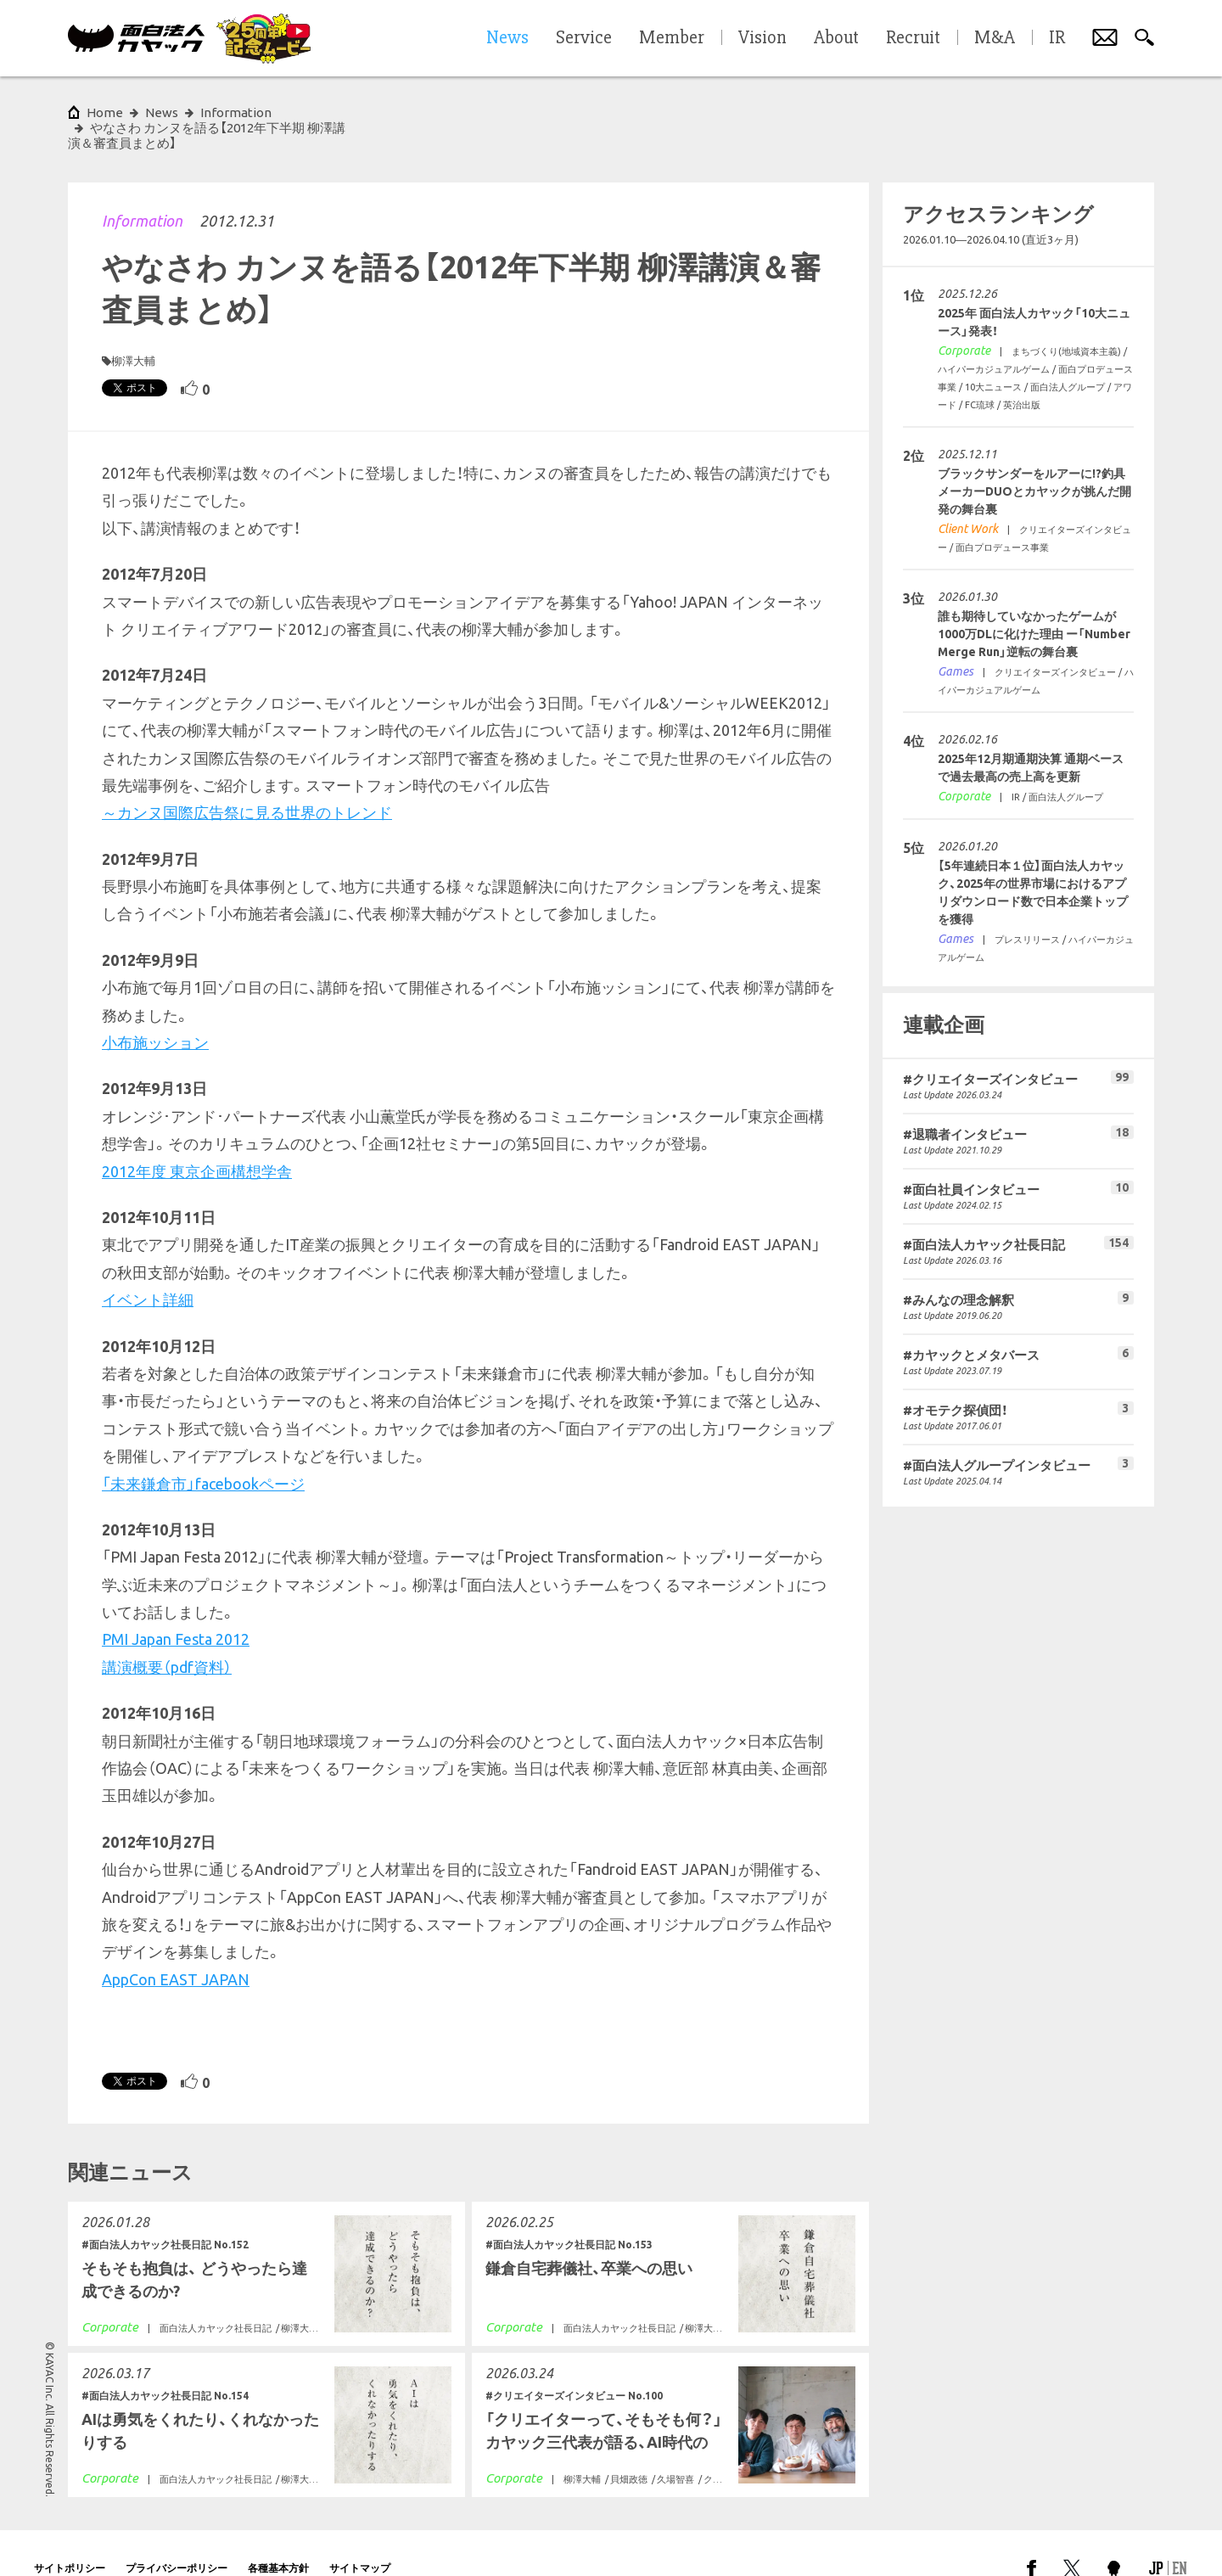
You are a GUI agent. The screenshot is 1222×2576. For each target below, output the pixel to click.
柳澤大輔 (133, 330)
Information (142, 190)
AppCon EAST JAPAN (175, 1948)
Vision (762, 38)
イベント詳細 (147, 1268)
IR (1057, 38)
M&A (994, 38)
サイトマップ (359, 2537)
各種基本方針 (278, 2537)
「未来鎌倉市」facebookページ (203, 1453)
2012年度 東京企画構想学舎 (197, 1140)
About (836, 38)
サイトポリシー (69, 2537)
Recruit (913, 38)
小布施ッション (155, 1011)
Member (671, 38)
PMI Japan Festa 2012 (175, 1608)
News (161, 112)
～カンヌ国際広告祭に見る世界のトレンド (247, 781)
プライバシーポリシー (176, 2537)
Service (584, 38)
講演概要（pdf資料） (167, 1636)
